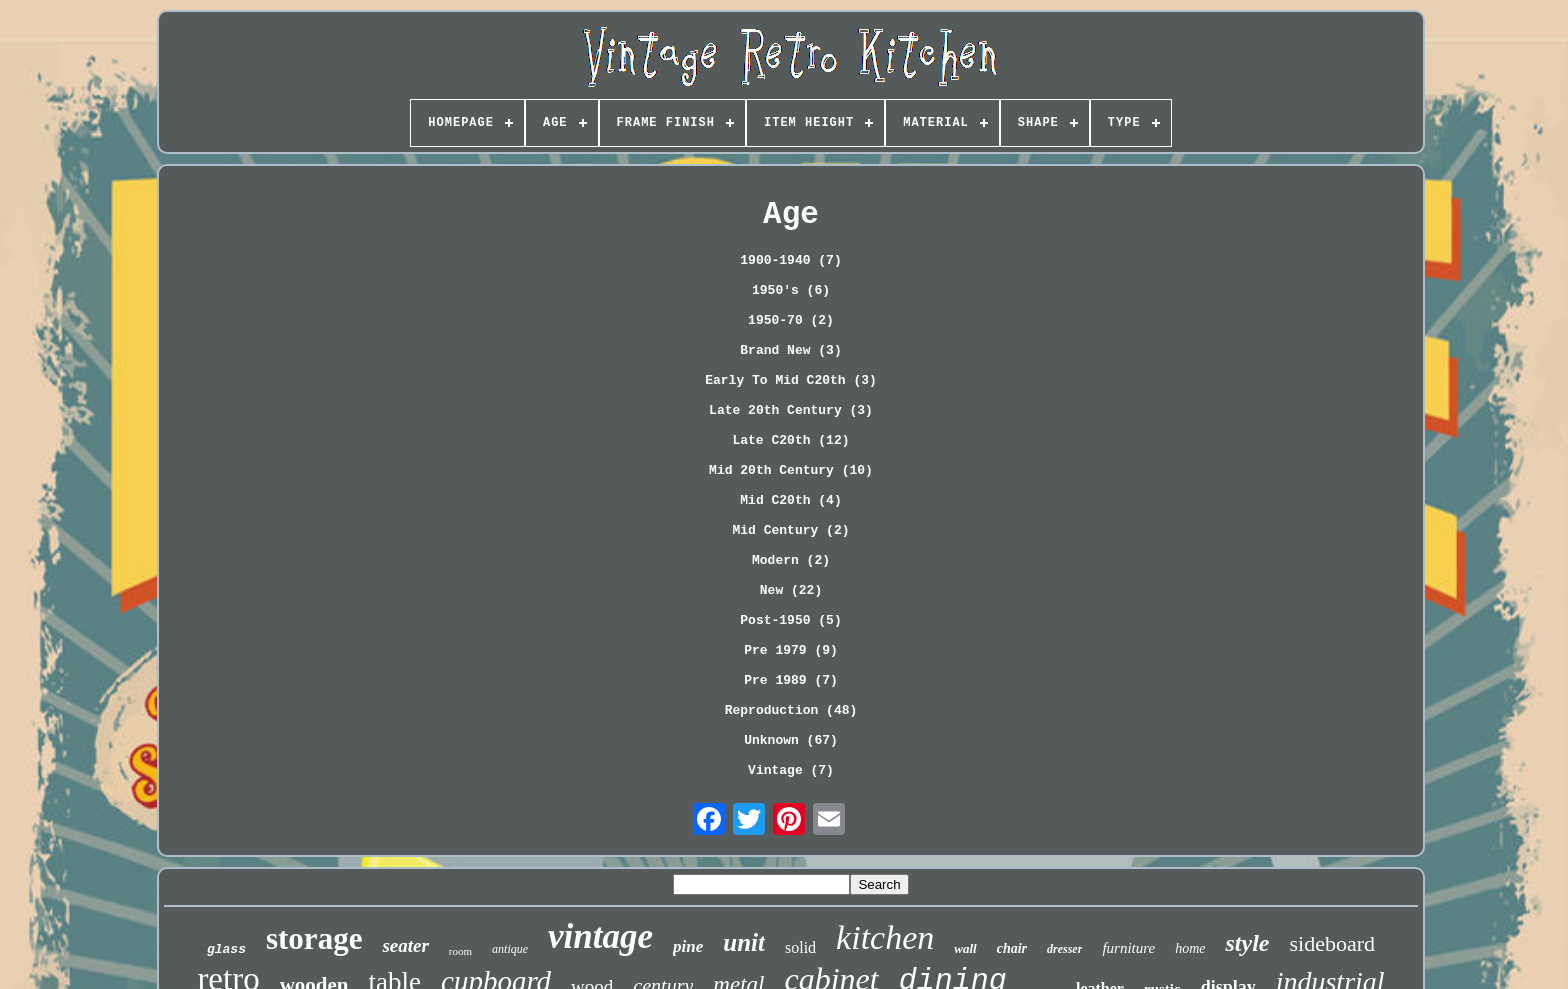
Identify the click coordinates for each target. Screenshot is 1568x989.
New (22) (791, 590)
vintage (600, 936)
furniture (1128, 948)
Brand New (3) (790, 350)
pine (688, 946)
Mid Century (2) (790, 530)
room (460, 951)
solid (800, 947)
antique (510, 949)
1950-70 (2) (791, 320)
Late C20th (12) (790, 440)
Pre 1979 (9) (791, 650)
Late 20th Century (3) (791, 410)
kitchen (885, 937)
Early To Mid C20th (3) (791, 380)
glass (226, 949)
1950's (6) (791, 290)
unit (744, 942)
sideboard (1332, 943)
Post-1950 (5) (790, 620)
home (1190, 948)
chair (1012, 948)
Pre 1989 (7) (791, 680)
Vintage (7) (791, 770)
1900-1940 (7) (790, 260)
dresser (1064, 949)
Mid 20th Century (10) (791, 470)
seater (405, 945)
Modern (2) (791, 560)
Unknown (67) (791, 740)
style (1247, 943)
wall (965, 948)
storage (314, 938)
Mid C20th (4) (790, 500)
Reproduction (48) (791, 710)
